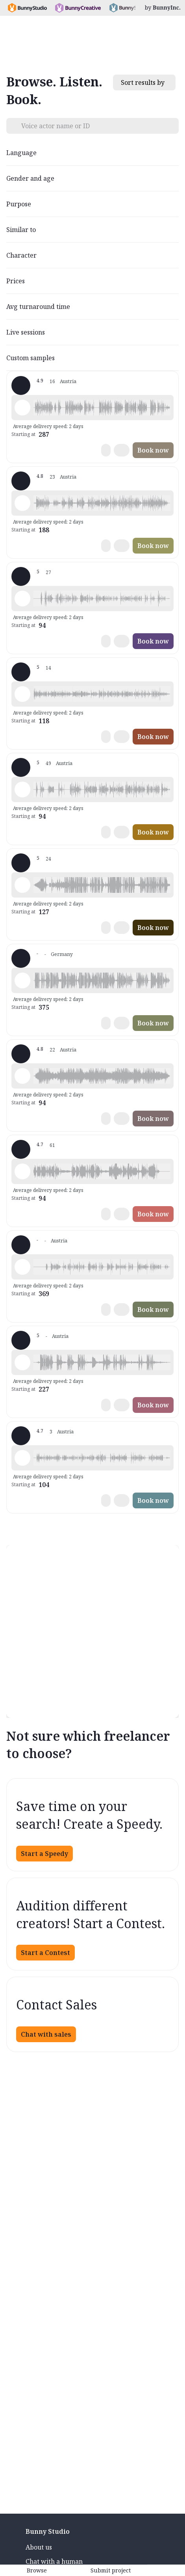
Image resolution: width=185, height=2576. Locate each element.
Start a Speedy (44, 1853)
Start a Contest (45, 1952)
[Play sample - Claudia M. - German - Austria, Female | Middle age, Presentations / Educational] (22, 980)
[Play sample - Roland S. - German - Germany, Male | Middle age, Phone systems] (22, 885)
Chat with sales (46, 2034)
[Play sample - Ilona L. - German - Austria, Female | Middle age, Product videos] (22, 789)
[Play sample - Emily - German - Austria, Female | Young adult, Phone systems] (22, 1267)
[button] (101, 407)
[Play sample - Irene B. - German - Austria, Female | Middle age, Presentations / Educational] (22, 1458)
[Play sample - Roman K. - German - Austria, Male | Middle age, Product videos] (22, 503)
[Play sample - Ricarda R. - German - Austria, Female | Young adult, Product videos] (22, 694)
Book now (153, 450)
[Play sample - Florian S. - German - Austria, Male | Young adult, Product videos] (22, 407)
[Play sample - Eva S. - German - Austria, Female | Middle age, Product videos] (22, 1076)
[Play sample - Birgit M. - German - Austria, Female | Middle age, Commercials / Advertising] (22, 1362)
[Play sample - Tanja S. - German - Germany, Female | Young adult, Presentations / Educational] (22, 1171)
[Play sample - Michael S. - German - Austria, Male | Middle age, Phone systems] (22, 598)
